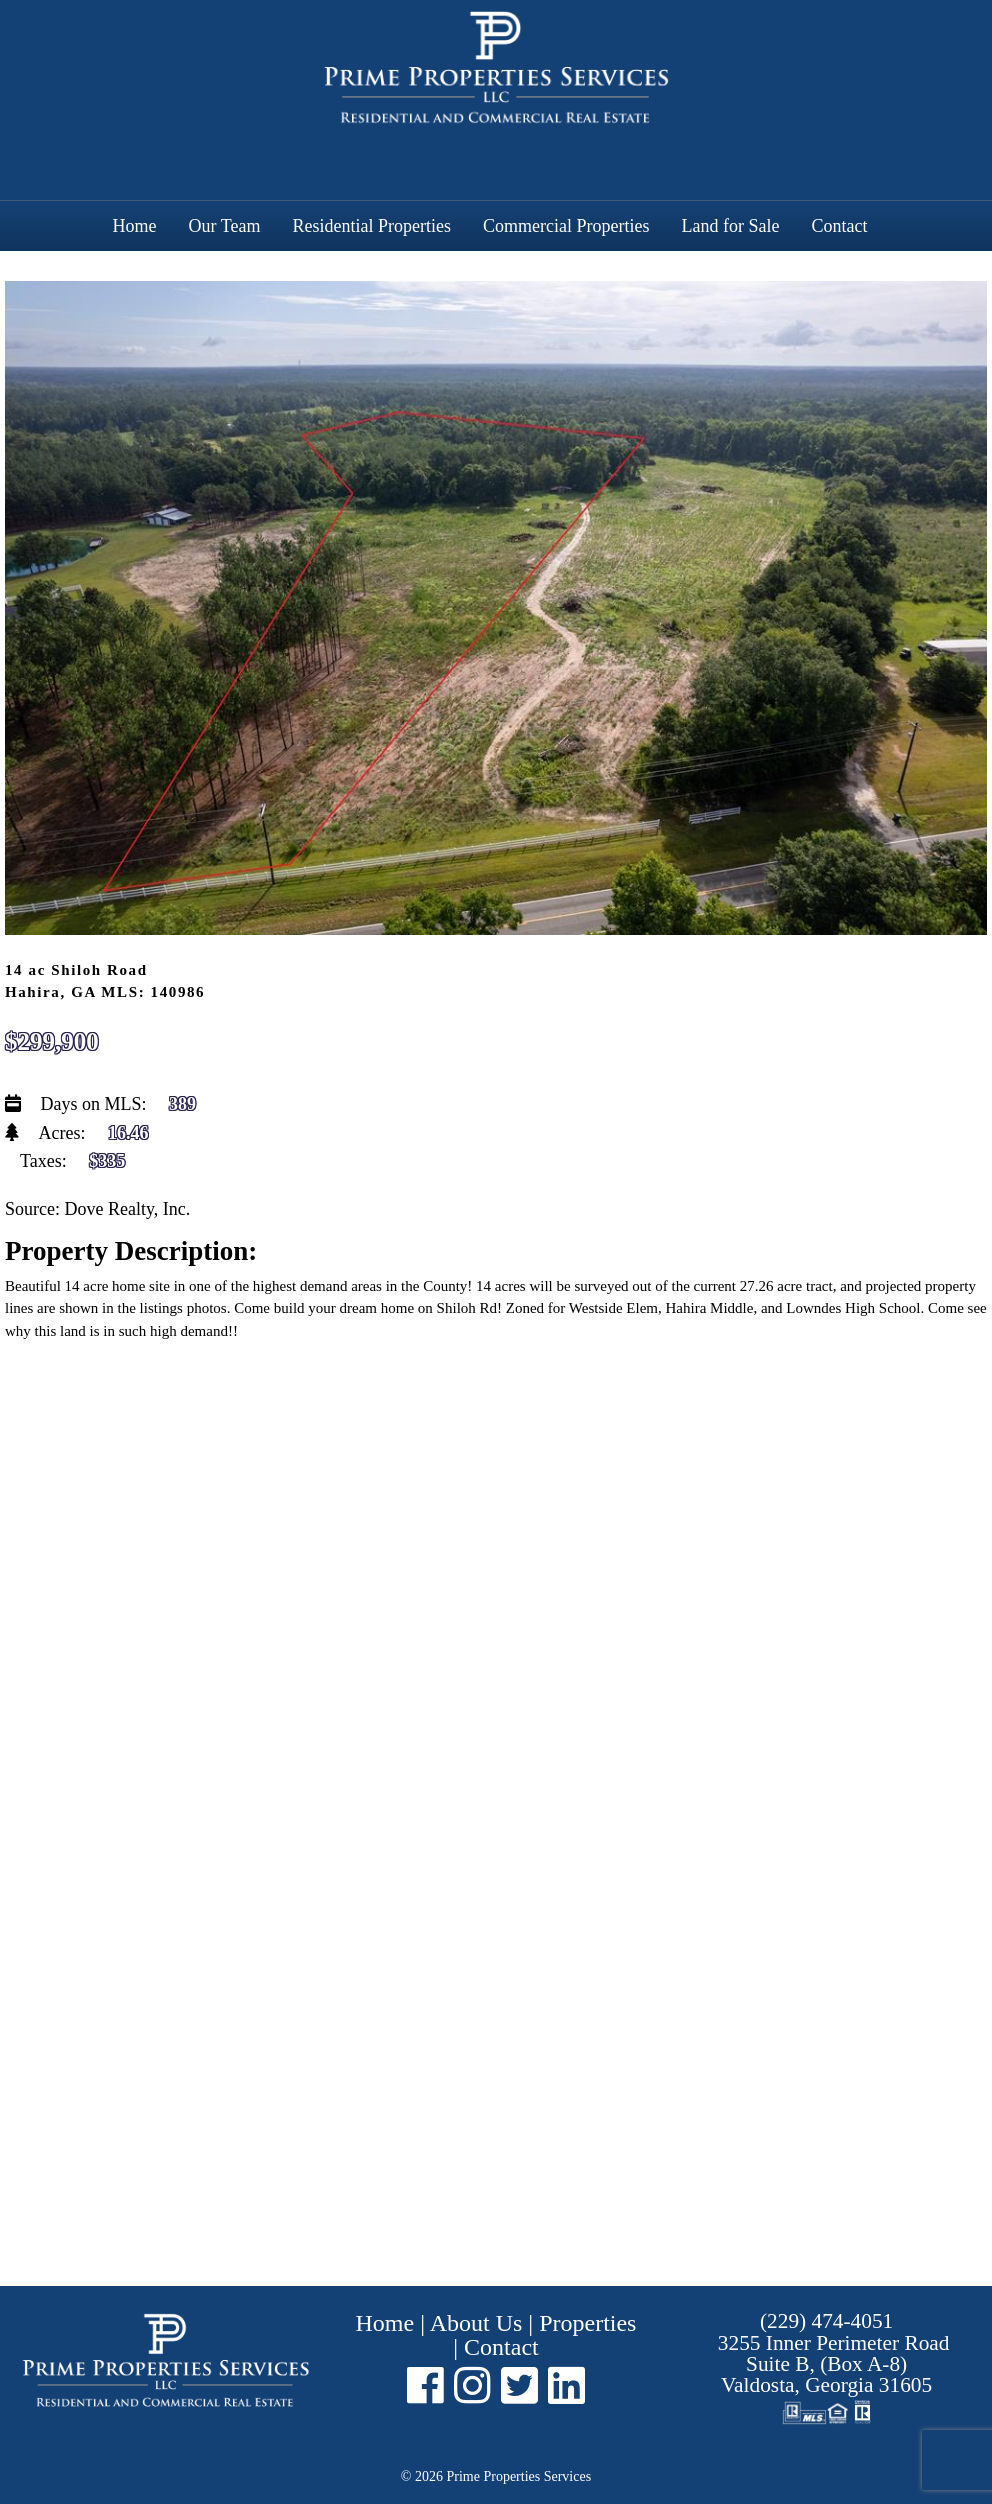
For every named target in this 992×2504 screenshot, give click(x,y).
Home (135, 226)
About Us (476, 2323)
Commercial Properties (566, 226)
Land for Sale (730, 226)
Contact (839, 226)
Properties (587, 2323)
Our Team (225, 226)
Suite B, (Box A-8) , (834, 2364)
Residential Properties (371, 226)
